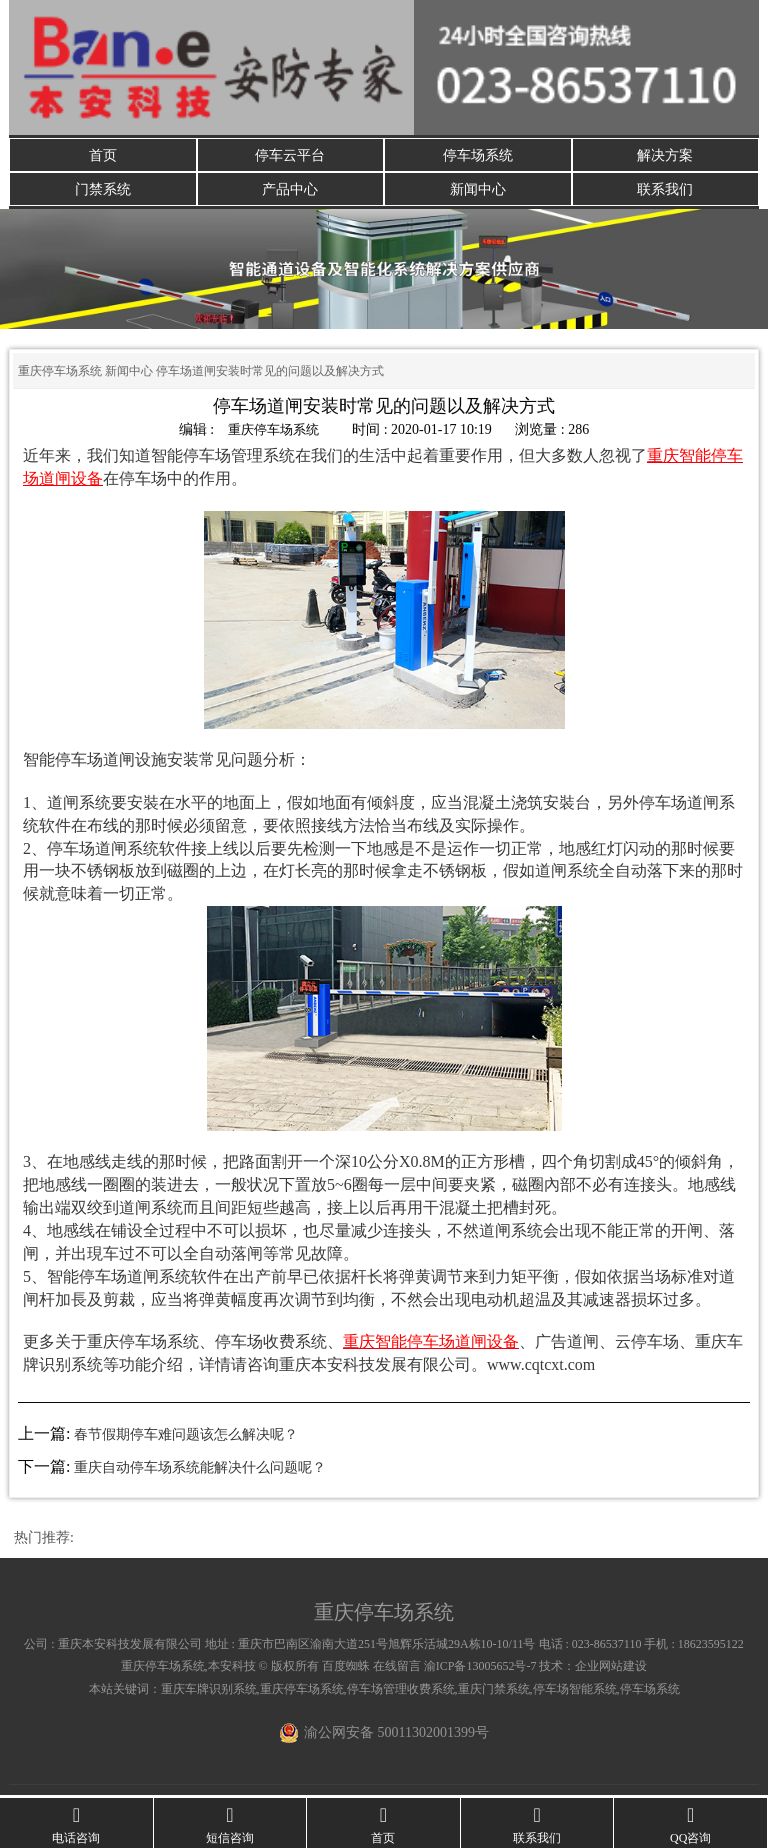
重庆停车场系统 (60, 375)
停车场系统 (478, 155)
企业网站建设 (611, 1670)
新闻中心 (478, 191)
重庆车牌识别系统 (209, 1692)
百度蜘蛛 (346, 1670)
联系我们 (665, 191)
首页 (103, 155)
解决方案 (665, 155)
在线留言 (397, 1670)
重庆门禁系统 (494, 1692)
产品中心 (290, 191)
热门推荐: (44, 1540)
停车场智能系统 (575, 1692)
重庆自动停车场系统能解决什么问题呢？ (200, 1470)
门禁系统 (103, 191)
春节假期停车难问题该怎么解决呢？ (186, 1438)
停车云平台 (290, 155)
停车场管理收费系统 (401, 1692)
